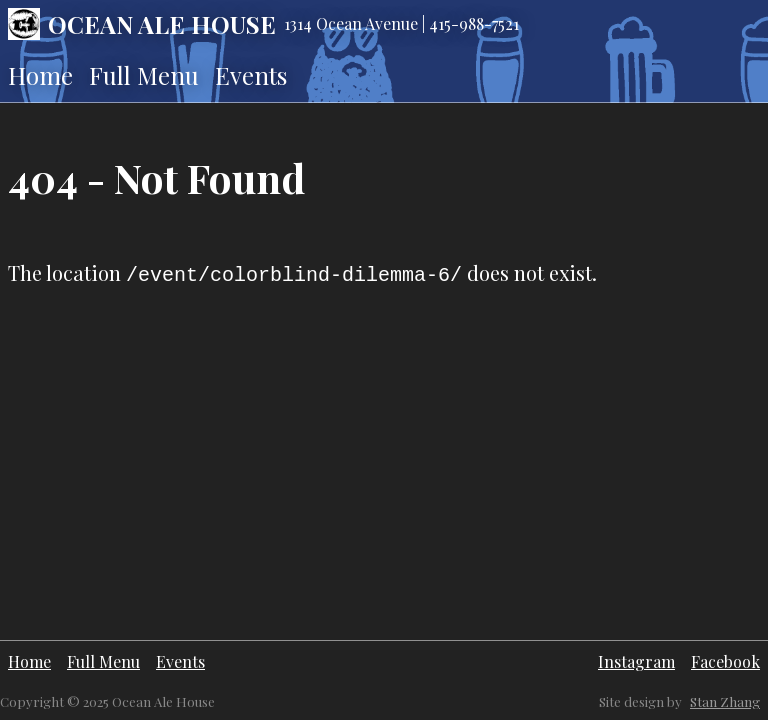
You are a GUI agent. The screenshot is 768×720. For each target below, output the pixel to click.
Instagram (636, 661)
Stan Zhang (725, 701)
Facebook (725, 661)
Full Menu (144, 75)
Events (251, 75)
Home (40, 75)
